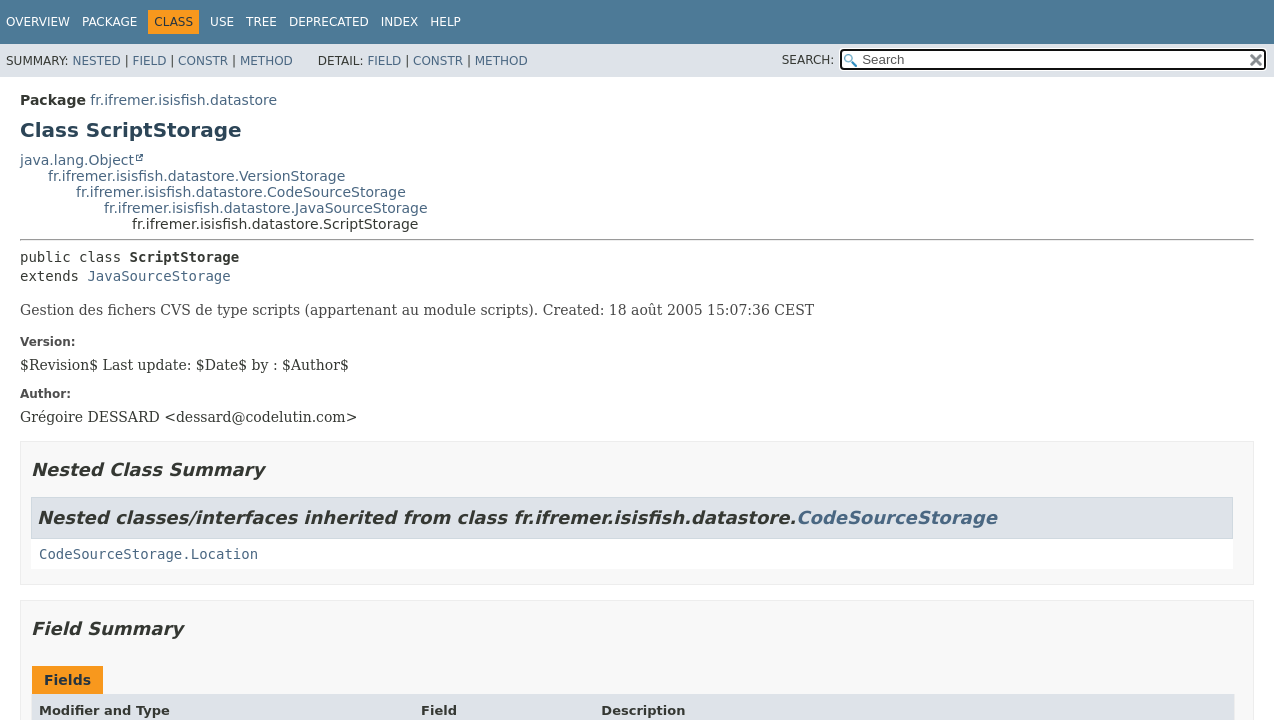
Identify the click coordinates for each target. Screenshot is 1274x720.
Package (109, 22)
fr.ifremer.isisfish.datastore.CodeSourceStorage (241, 192)
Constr (203, 61)
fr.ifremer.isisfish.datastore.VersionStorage (196, 176)
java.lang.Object (77, 160)
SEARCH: (808, 60)
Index (400, 22)
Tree (261, 22)
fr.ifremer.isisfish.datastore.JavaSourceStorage (266, 208)
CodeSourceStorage (896, 517)
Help (445, 22)
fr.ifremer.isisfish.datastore (183, 100)
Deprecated (329, 22)
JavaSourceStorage (158, 276)
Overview (38, 22)
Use (222, 22)
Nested (96, 61)
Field (149, 61)
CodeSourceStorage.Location (148, 554)
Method (266, 61)
